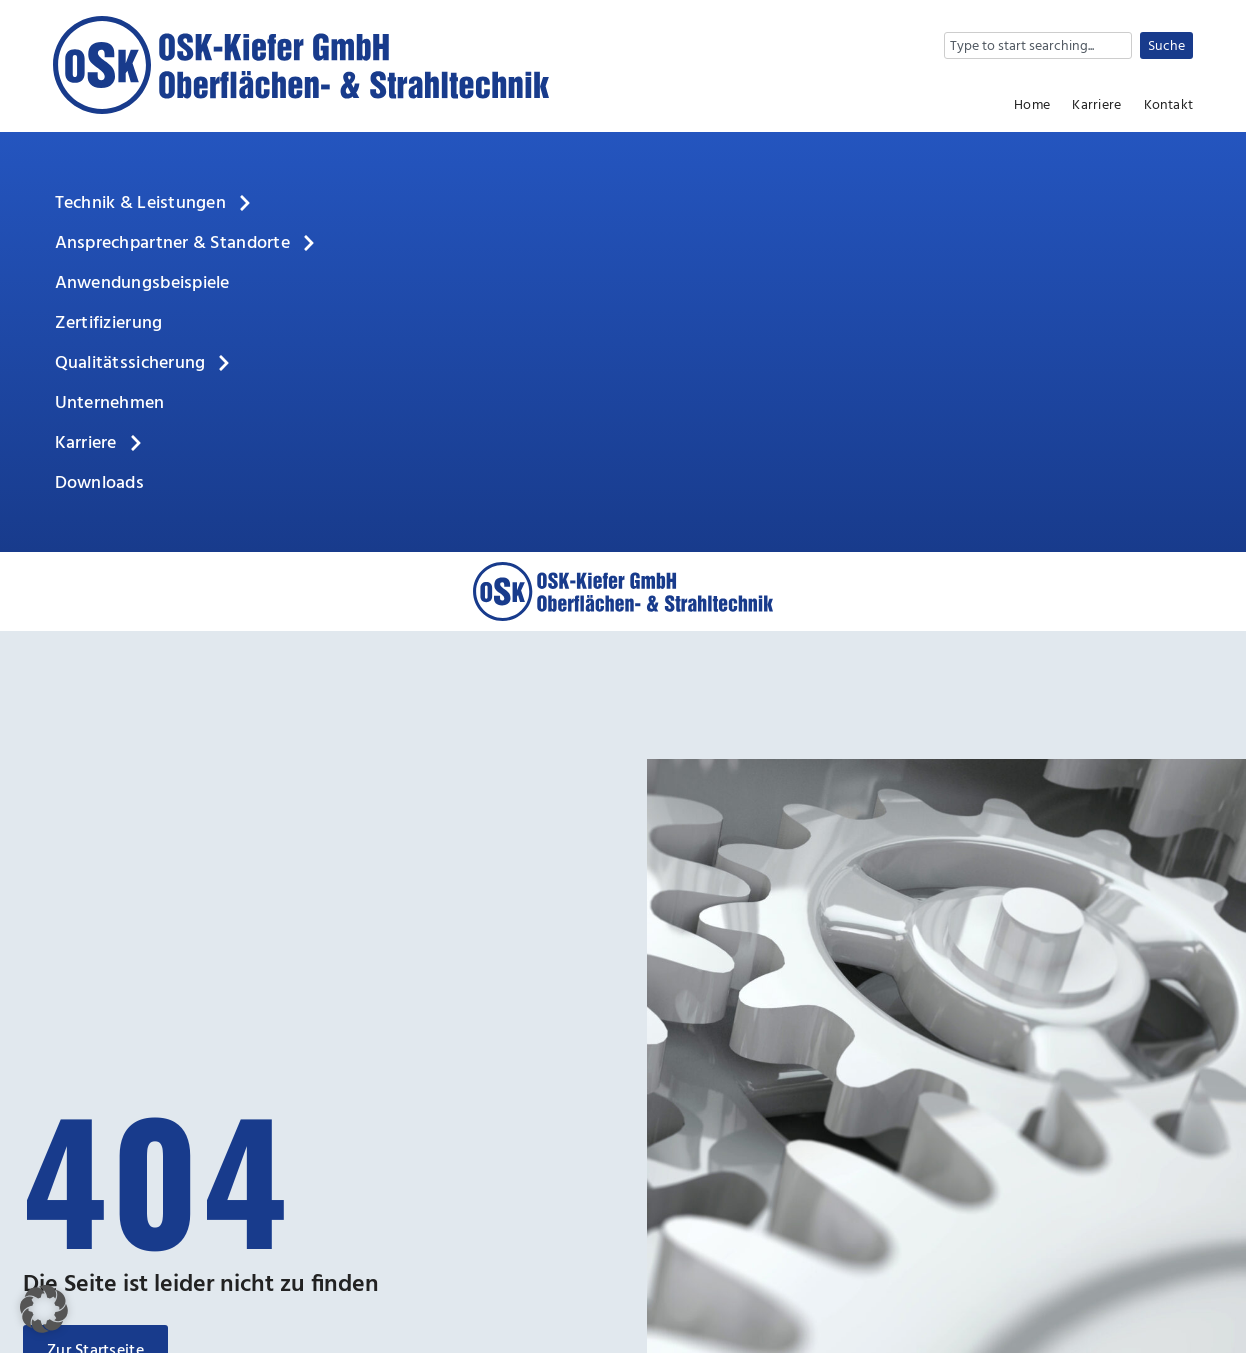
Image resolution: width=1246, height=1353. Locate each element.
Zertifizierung (109, 323)
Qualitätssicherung (144, 364)
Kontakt (1168, 106)
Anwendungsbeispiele (142, 283)
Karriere (1096, 106)
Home (1032, 106)
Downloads (99, 483)
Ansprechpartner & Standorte (186, 244)
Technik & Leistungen (154, 204)
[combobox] (1038, 45)
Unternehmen (110, 403)
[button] (44, 1309)
